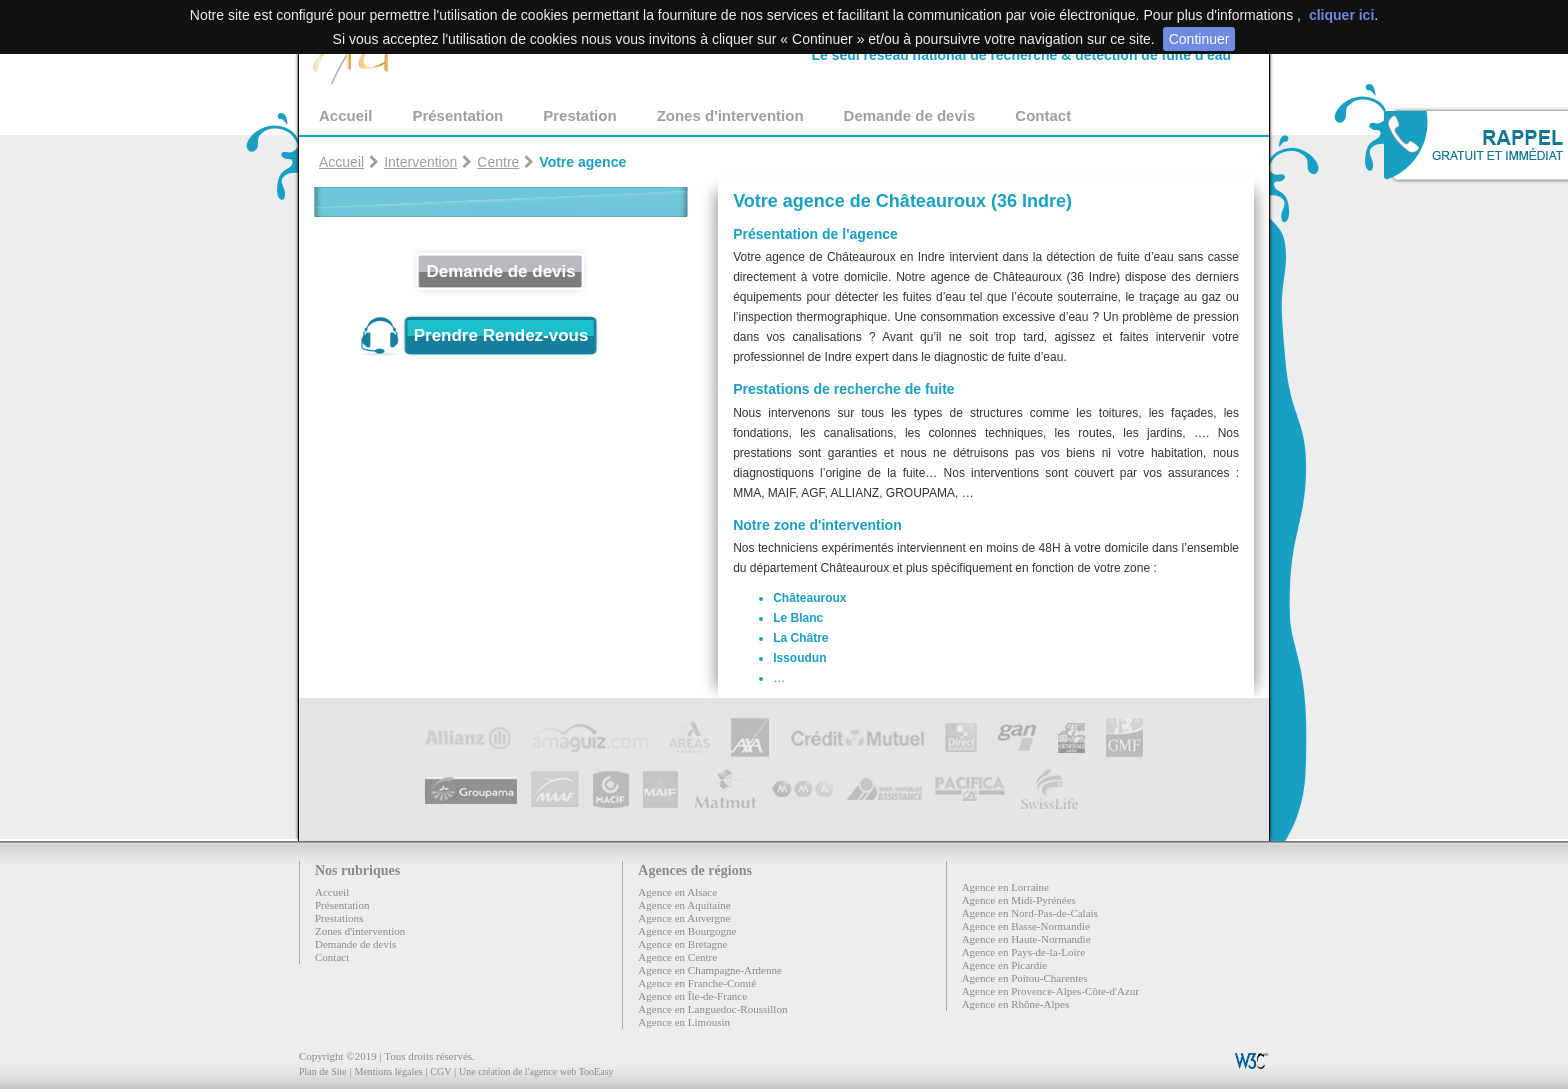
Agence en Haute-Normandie (1026, 939)
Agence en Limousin (684, 1022)
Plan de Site (323, 1071)
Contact (1043, 115)
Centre (498, 162)
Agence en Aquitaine (684, 905)
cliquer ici (1341, 15)
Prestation (579, 115)
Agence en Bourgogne (687, 931)
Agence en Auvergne (684, 918)
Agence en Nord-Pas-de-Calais (1030, 913)
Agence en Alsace (677, 892)
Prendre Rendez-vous (501, 335)
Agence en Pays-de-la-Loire (1023, 952)
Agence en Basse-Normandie (1026, 926)
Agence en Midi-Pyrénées (1019, 900)
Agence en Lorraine (1005, 887)
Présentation (457, 115)
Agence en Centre (677, 957)
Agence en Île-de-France (692, 996)
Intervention (420, 162)
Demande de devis (910, 115)
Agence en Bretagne (682, 944)
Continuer (1199, 39)
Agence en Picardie (1005, 965)
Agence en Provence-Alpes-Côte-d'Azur (1050, 991)
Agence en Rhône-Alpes (1016, 1004)
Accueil (345, 115)
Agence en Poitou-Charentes (1025, 978)
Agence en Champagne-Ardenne (710, 970)
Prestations (339, 918)
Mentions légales (388, 1071)
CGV (440, 1071)
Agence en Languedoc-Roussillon (712, 1009)
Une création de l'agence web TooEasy (536, 1071)
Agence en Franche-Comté (697, 983)
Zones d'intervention (730, 115)
